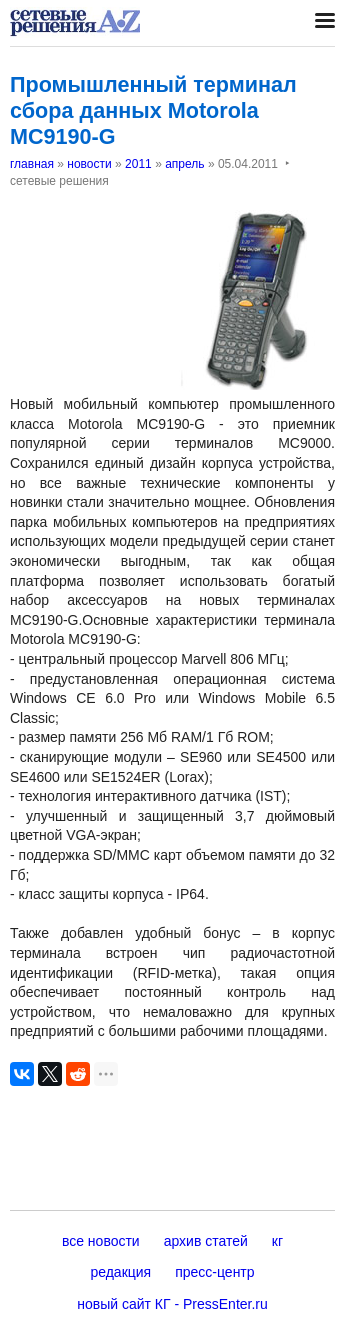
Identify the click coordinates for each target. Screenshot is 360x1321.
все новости (101, 1241)
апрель (184, 164)
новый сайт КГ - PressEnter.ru (172, 1304)
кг (277, 1241)
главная (32, 164)
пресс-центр (214, 1272)
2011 (138, 164)
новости (89, 164)
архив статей (206, 1241)
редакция (120, 1272)
